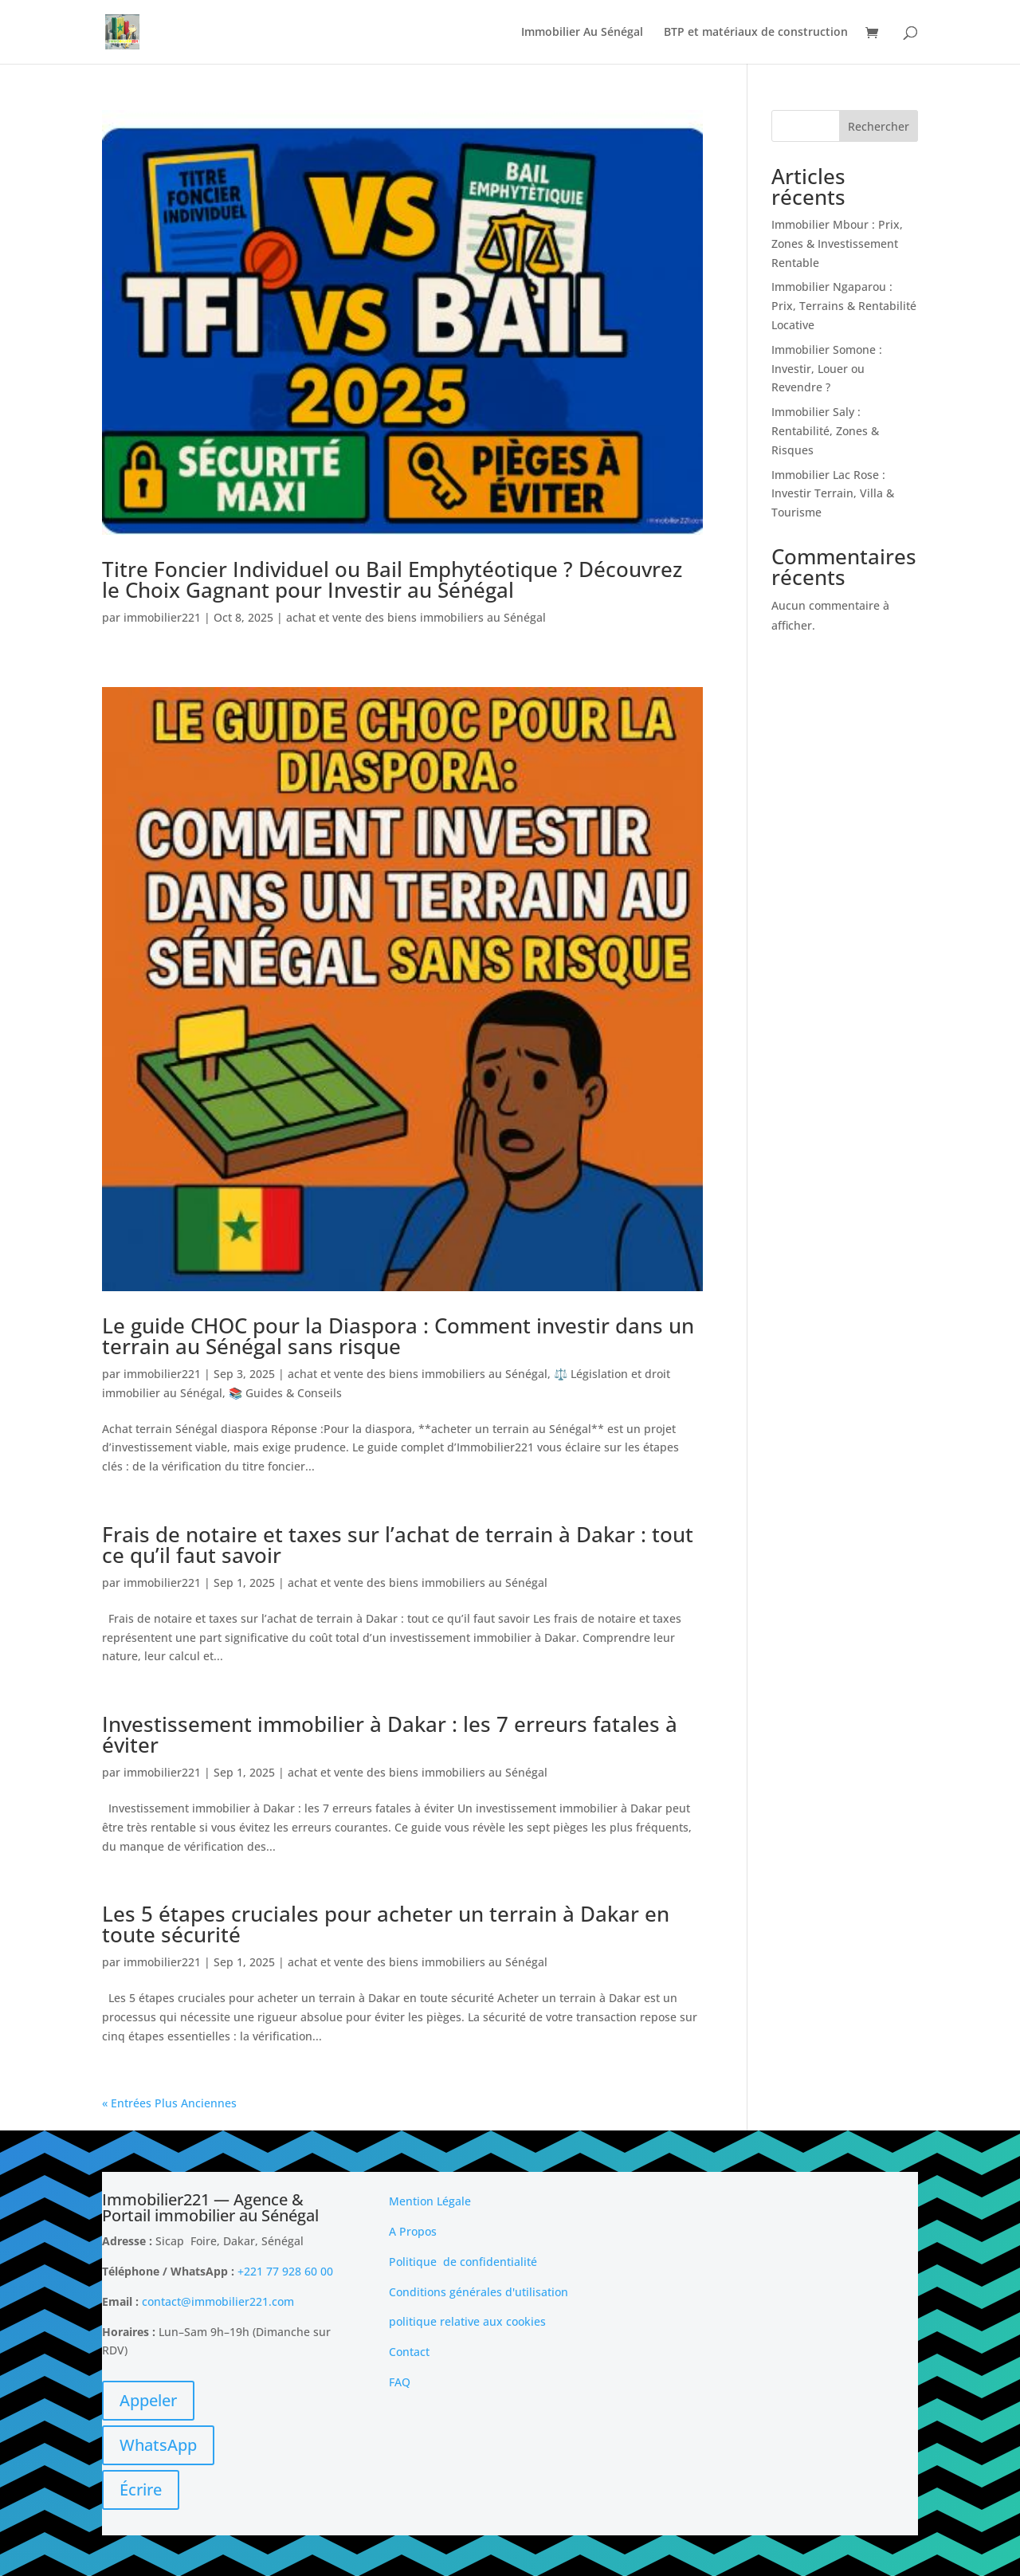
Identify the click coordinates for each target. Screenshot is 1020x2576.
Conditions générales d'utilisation (478, 2291)
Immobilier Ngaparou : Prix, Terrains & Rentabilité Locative (843, 305)
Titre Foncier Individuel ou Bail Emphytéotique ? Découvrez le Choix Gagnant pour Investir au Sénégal (392, 579)
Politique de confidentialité (463, 2261)
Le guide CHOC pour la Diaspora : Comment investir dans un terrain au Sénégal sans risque (398, 1336)
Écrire (141, 2489)
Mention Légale (430, 2201)
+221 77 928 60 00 (285, 2271)
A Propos (413, 2231)
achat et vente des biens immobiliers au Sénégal (416, 617)
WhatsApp (158, 2445)
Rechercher (878, 126)
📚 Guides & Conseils (285, 1392)
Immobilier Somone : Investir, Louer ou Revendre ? (826, 368)
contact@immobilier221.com (218, 2301)
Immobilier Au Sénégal (582, 32)
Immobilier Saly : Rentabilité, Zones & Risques (825, 430)
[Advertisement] (797, 2291)
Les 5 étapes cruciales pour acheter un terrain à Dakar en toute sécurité (385, 1924)
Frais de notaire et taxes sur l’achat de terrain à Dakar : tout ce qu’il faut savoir (397, 1544)
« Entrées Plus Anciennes (169, 2103)
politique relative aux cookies (467, 2321)
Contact (409, 2351)
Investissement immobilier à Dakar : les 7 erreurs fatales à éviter (389, 1734)
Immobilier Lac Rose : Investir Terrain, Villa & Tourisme (832, 493)
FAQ (399, 2381)
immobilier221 (162, 617)
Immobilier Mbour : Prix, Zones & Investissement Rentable (837, 243)
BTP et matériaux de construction (756, 32)
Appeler (148, 2400)
